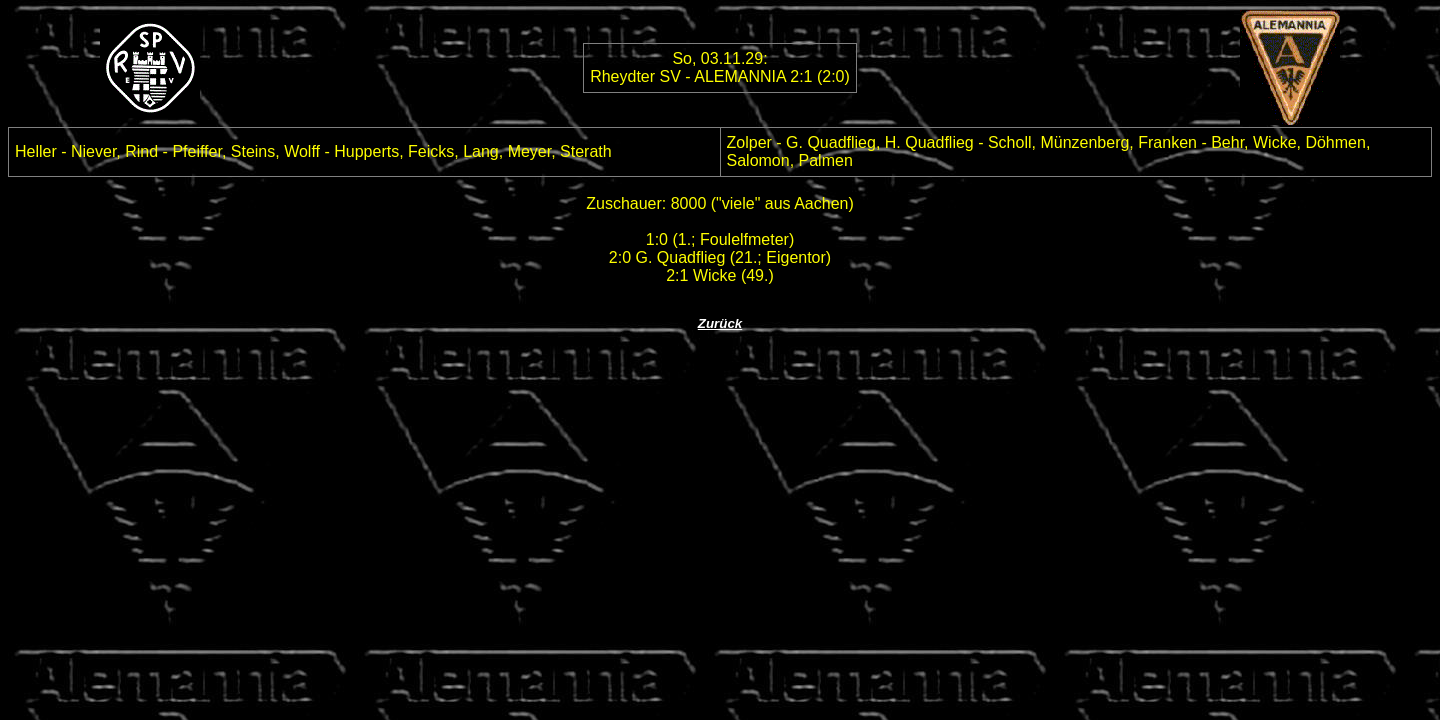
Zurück (720, 323)
